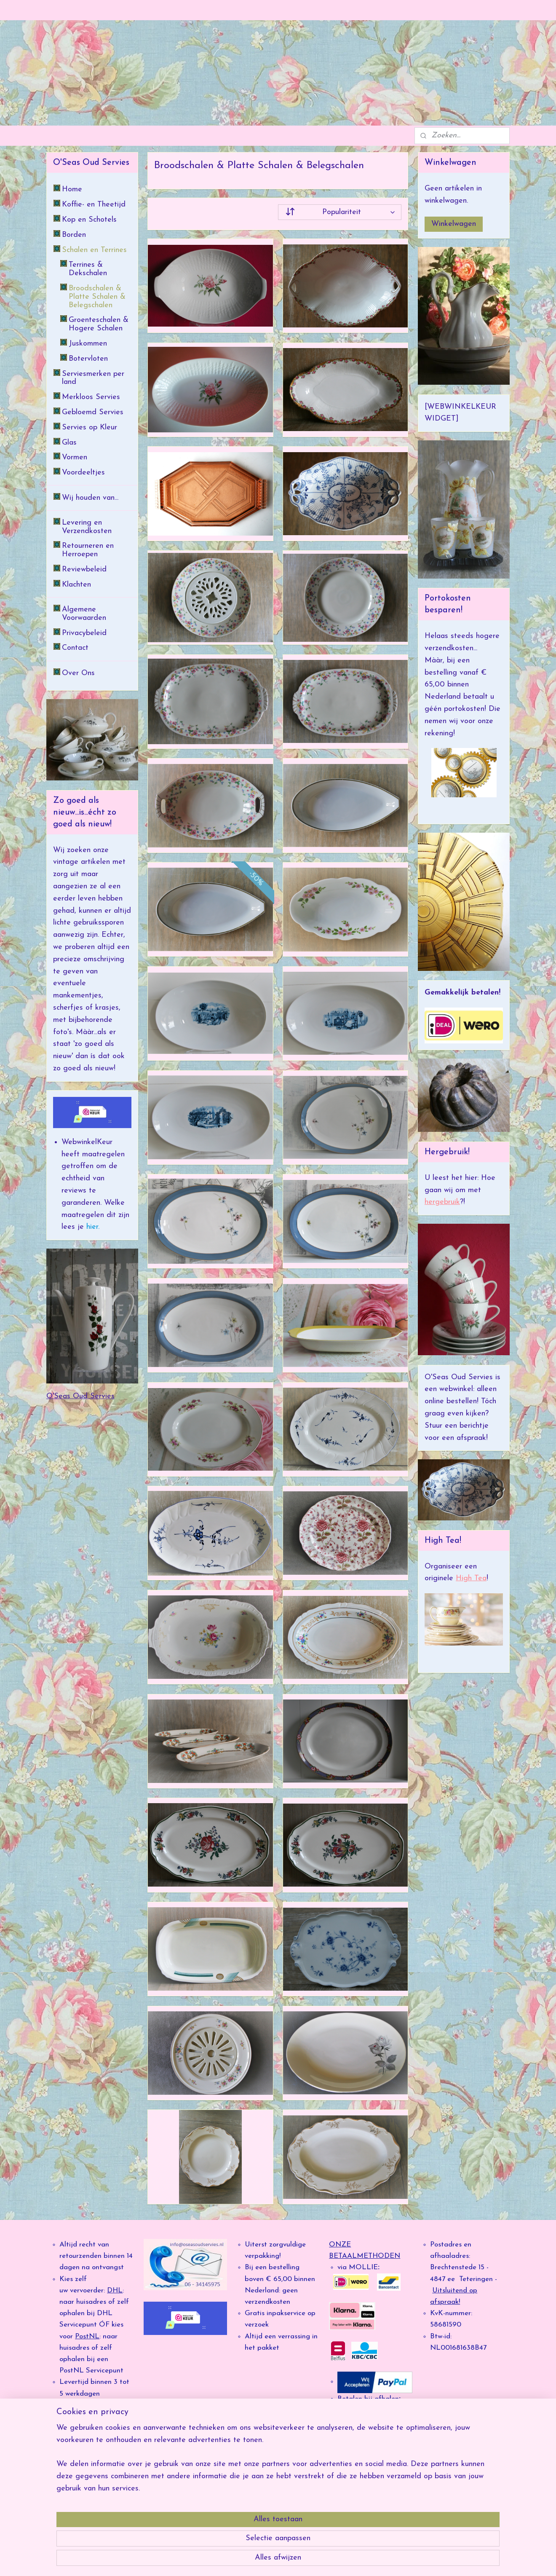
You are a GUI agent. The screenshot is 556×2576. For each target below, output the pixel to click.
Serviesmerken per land (93, 378)
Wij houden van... (90, 498)
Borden (74, 235)
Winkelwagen (453, 224)
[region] (222, 2534)
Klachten (76, 585)
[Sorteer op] (339, 212)
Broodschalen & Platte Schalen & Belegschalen (97, 296)
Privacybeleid (84, 633)
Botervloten (88, 359)
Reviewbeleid (84, 570)
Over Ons (78, 673)
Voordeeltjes (83, 473)
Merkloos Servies (91, 397)
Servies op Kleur (89, 428)
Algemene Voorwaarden (84, 614)
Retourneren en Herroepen (88, 550)
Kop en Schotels (89, 220)
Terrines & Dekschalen (88, 269)
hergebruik (442, 1202)
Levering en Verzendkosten (87, 527)
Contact (75, 648)
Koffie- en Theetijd (94, 205)
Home (72, 189)
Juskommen (88, 344)
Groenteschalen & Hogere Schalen (98, 324)
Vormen (74, 457)
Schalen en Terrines (94, 250)
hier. (91, 1227)
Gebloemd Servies (92, 412)
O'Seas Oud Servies (80, 1396)
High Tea (471, 1578)
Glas (69, 443)
